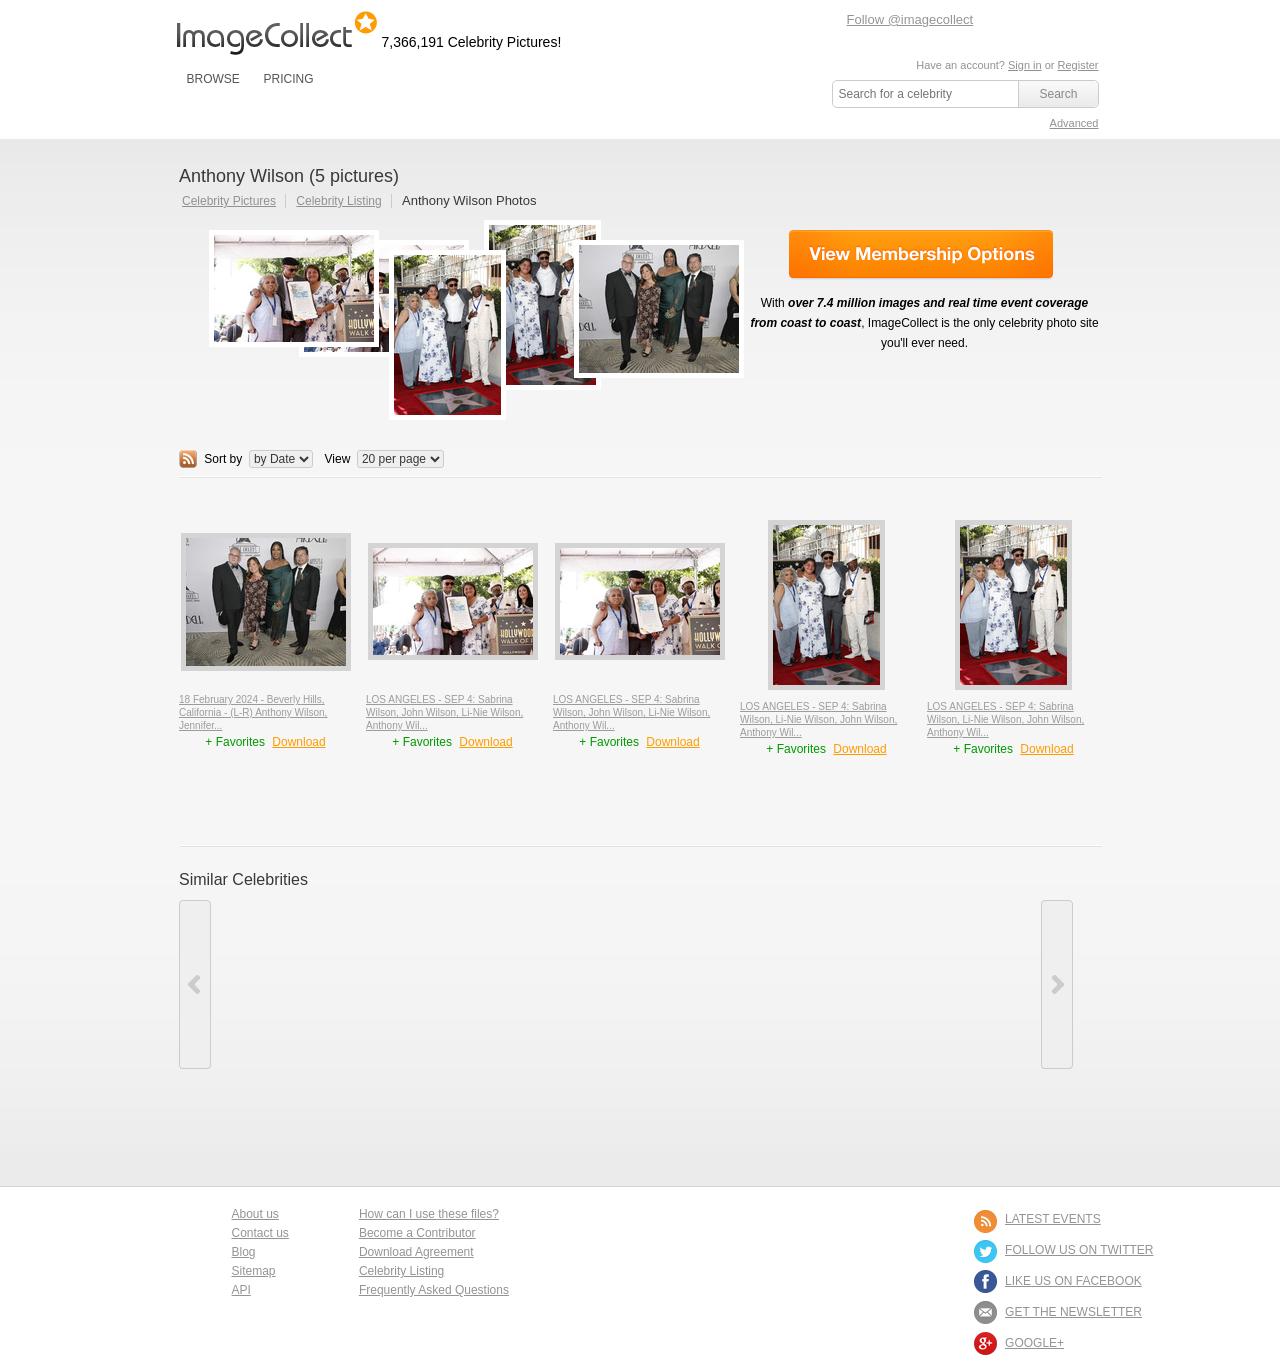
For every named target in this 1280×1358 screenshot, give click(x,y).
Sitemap (254, 1271)
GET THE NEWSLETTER (1073, 1312)
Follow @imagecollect (910, 19)
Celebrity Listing (338, 201)
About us (255, 1214)
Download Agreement (416, 1252)
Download (298, 742)
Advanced (1074, 123)
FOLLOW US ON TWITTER (1079, 1250)
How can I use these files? (429, 1214)
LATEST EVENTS (1053, 1219)
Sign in (1025, 65)
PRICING (288, 79)
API (241, 1290)
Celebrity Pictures (229, 201)
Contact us (260, 1233)
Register (1078, 65)
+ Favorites (236, 742)
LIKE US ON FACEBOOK (1073, 1281)
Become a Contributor (417, 1233)
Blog (244, 1252)
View (338, 459)
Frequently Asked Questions (434, 1290)
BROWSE (213, 79)
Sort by (223, 459)
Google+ (1034, 1343)
